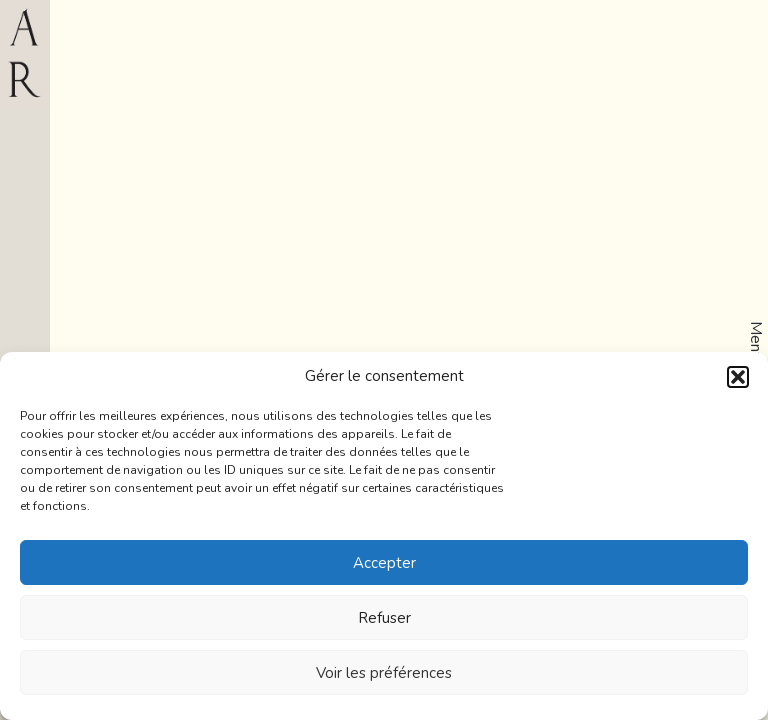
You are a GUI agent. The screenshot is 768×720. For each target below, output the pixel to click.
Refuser (384, 618)
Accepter (384, 563)
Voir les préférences (384, 673)
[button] (738, 377)
